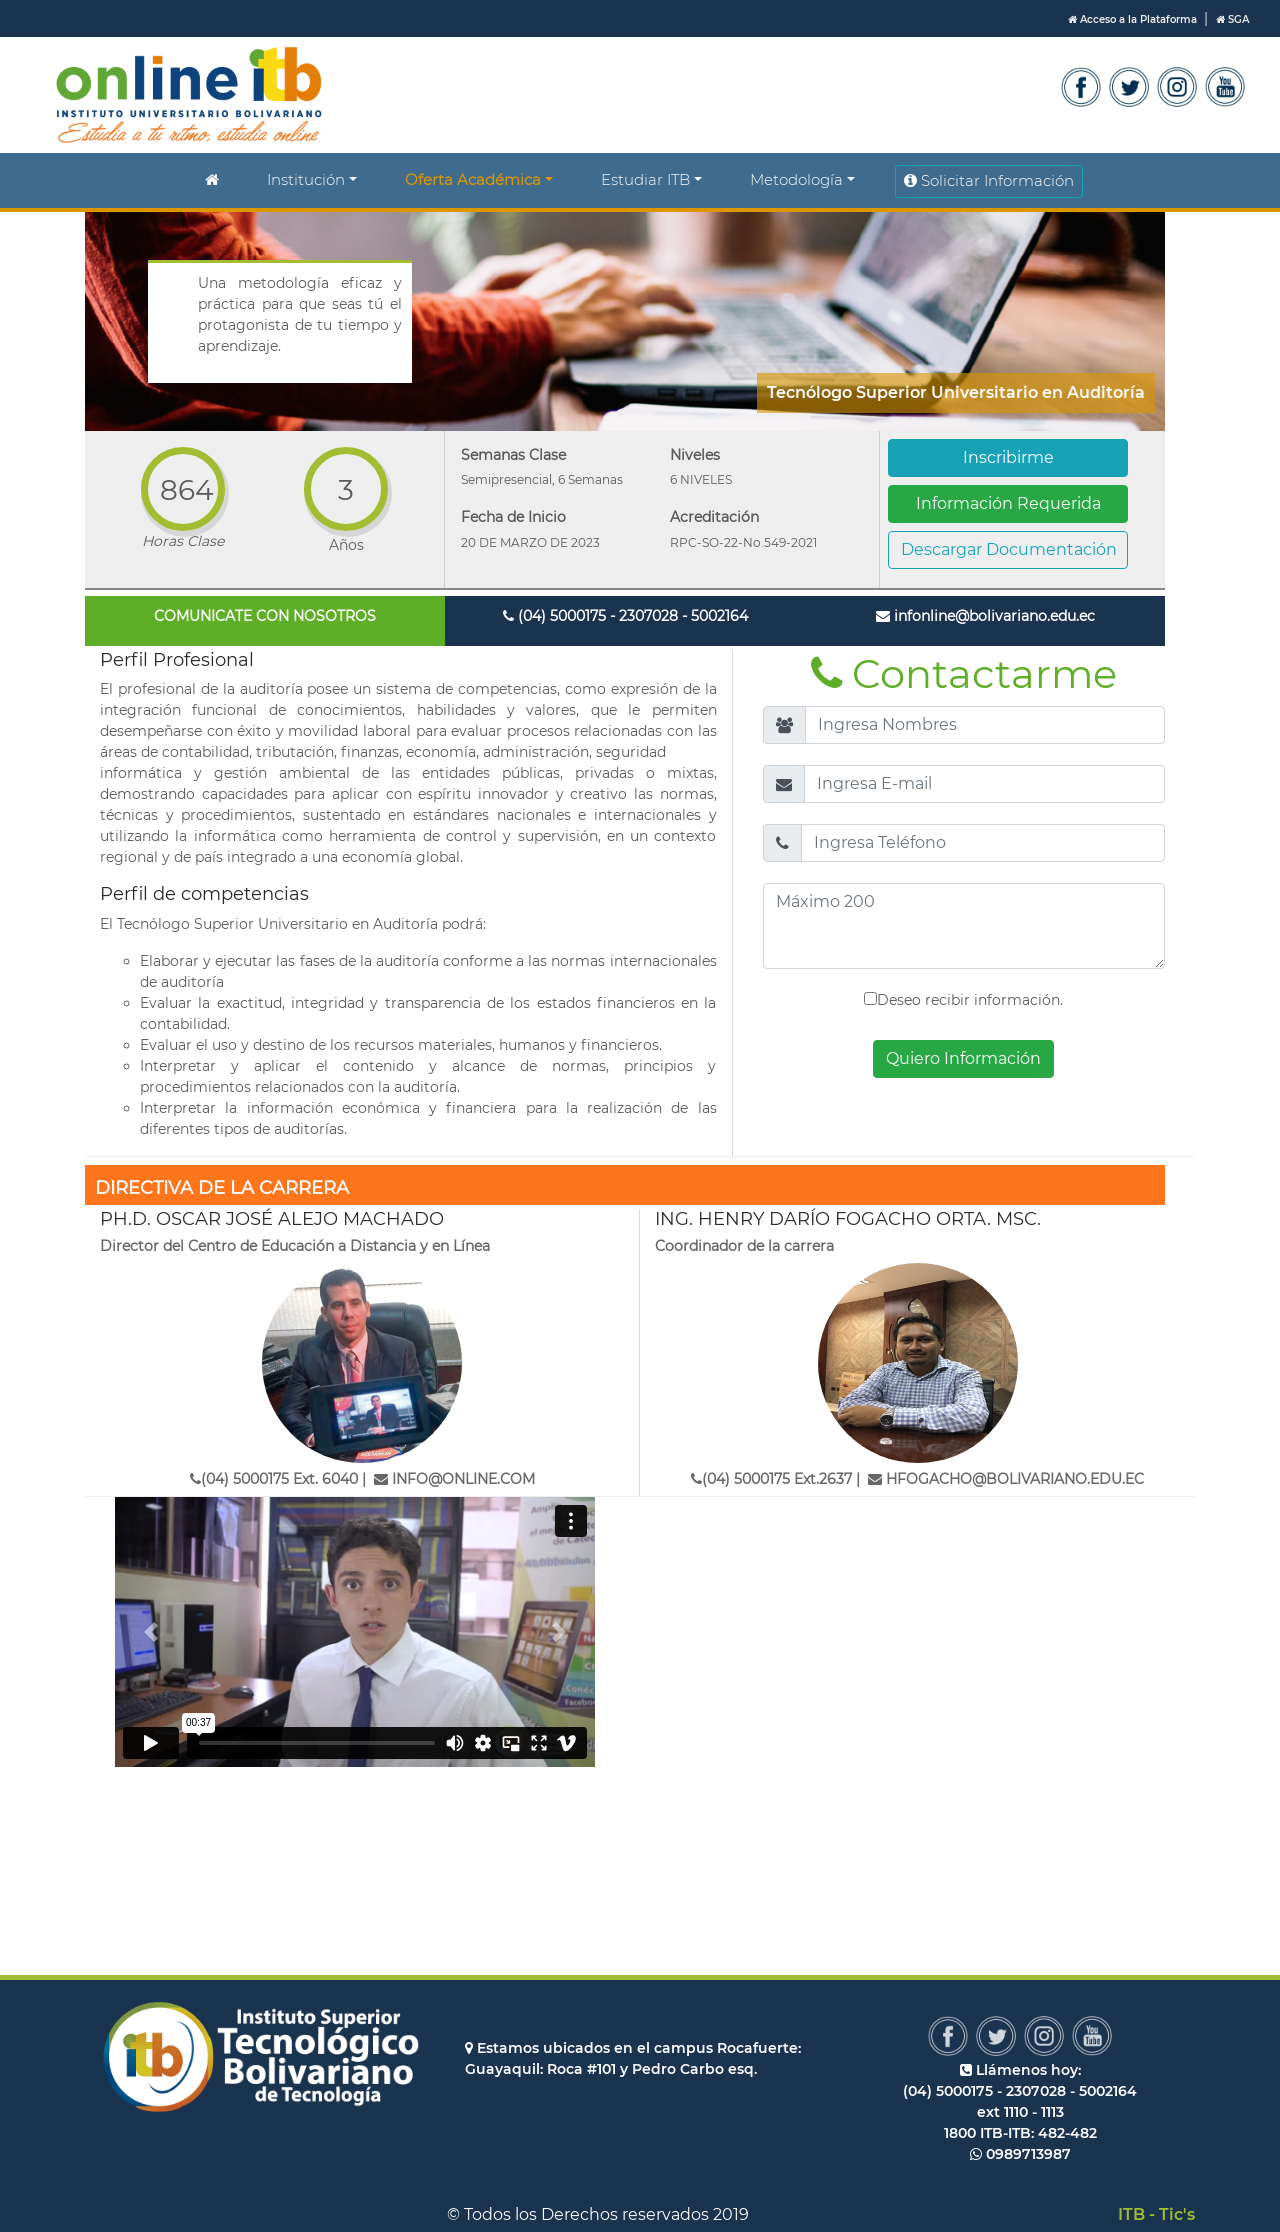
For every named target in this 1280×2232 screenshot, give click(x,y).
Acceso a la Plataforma (1134, 19)
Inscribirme (1008, 457)
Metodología (796, 179)
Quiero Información (963, 1058)
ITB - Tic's (1156, 2214)
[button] (151, 1632)
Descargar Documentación (1009, 549)
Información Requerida (1008, 503)
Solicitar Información (989, 180)
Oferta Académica (473, 179)
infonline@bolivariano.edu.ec (985, 616)
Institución (306, 179)
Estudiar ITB (645, 179)
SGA (1232, 19)
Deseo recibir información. (963, 1000)
